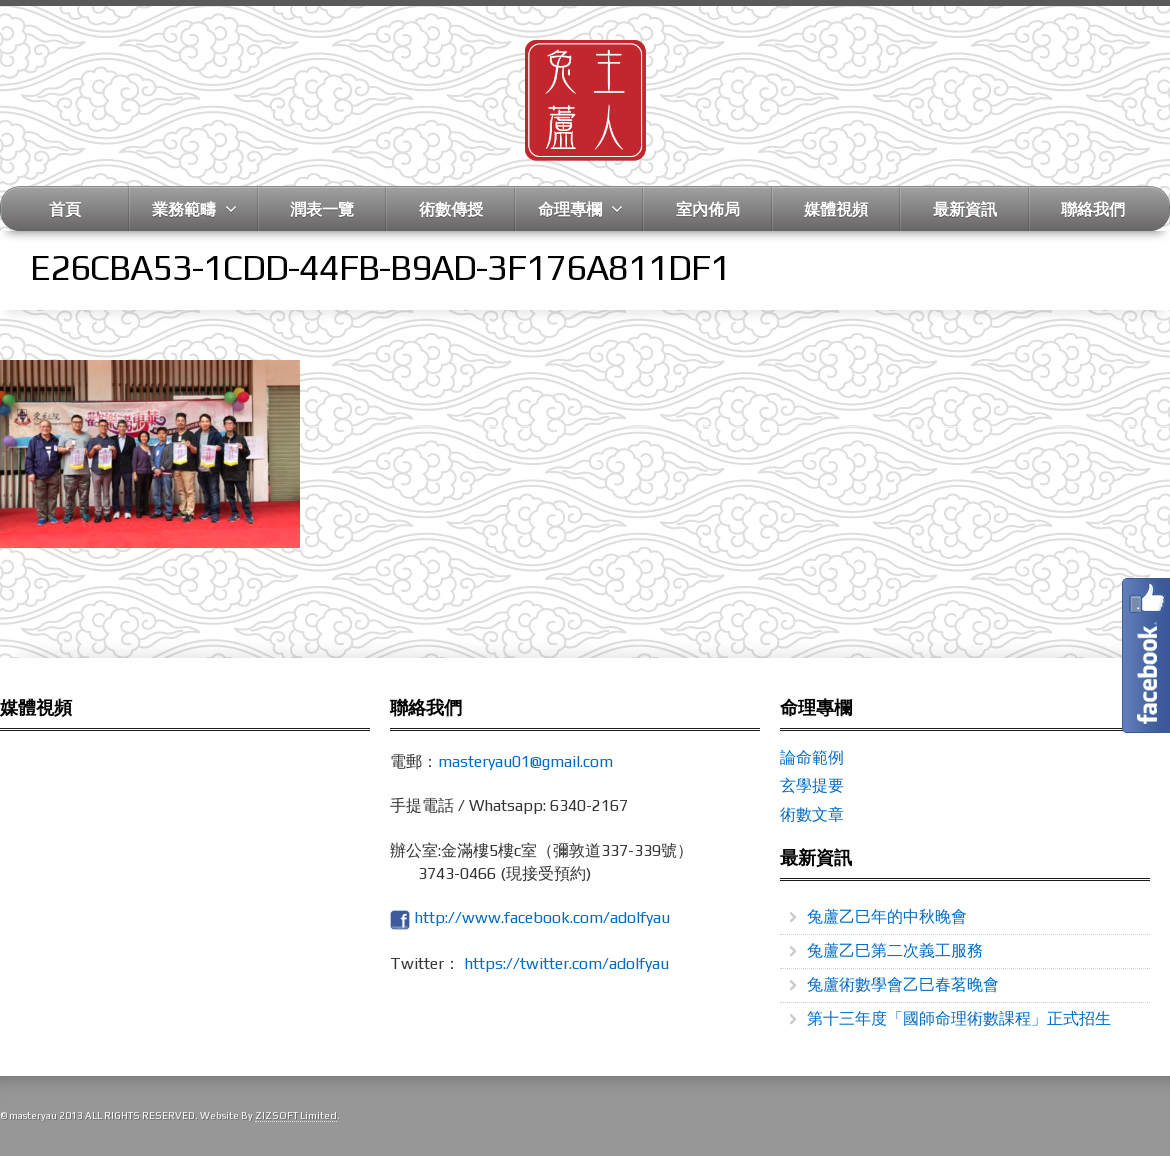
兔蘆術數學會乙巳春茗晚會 (903, 984)
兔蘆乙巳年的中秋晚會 (887, 916)
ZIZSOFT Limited (296, 1115)
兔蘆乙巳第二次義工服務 (895, 950)
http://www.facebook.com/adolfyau (542, 917)
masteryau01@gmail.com (525, 761)
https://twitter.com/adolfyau (566, 963)
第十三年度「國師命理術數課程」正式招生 (959, 1018)
